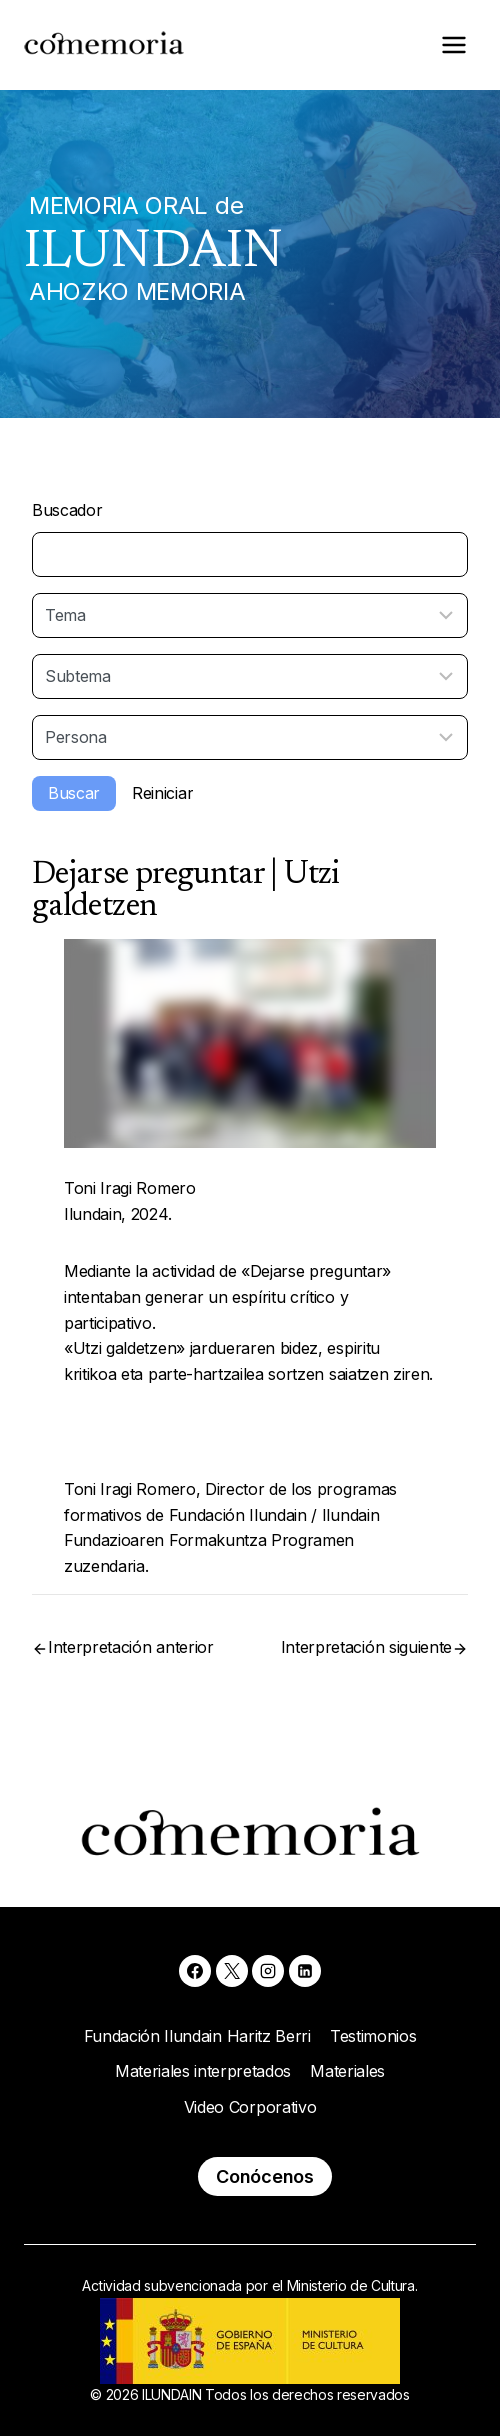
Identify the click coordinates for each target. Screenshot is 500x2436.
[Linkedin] (305, 1971)
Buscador (67, 510)
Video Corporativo (250, 2107)
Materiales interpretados (203, 2071)
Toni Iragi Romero (130, 1188)
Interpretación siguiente (366, 1647)
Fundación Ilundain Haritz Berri (197, 2036)
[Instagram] (268, 1971)
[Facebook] (195, 1971)
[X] (232, 1971)
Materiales (347, 2071)
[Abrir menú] (453, 44)
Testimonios (373, 2036)
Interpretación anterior (131, 1647)
